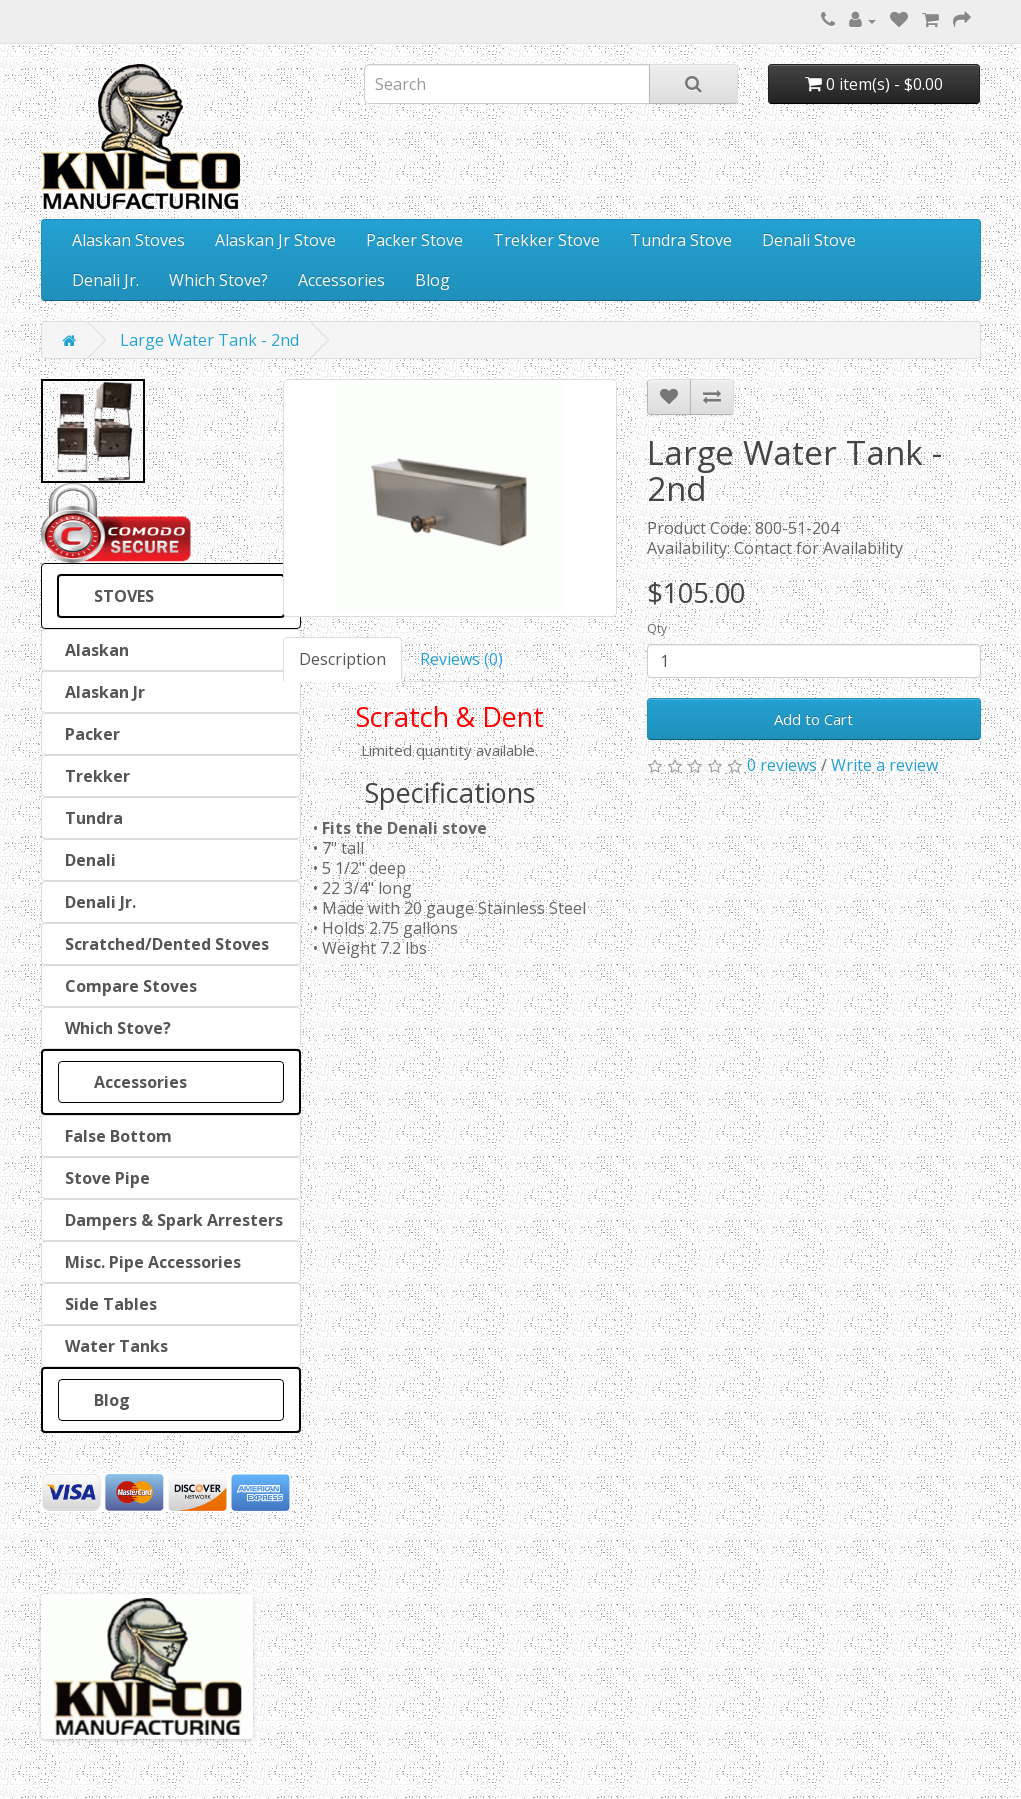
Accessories (341, 280)
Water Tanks (112, 1346)
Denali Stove (809, 240)
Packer (88, 734)
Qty (657, 628)
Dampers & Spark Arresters (170, 1220)
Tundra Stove (681, 240)
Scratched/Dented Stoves (163, 944)
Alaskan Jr (101, 692)
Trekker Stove (546, 240)
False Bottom (114, 1136)
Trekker (93, 776)
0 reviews (782, 765)
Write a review (884, 765)
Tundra (90, 818)
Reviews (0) (461, 659)
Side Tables (107, 1304)
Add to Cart (813, 719)
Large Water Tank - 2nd (209, 340)
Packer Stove (414, 240)
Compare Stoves (127, 986)
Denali (86, 860)
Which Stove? (218, 280)
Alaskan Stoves (128, 240)
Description (342, 659)
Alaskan (93, 650)
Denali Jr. (105, 280)
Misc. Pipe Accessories (149, 1262)
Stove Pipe (103, 1178)
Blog (432, 280)
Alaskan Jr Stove (275, 240)
